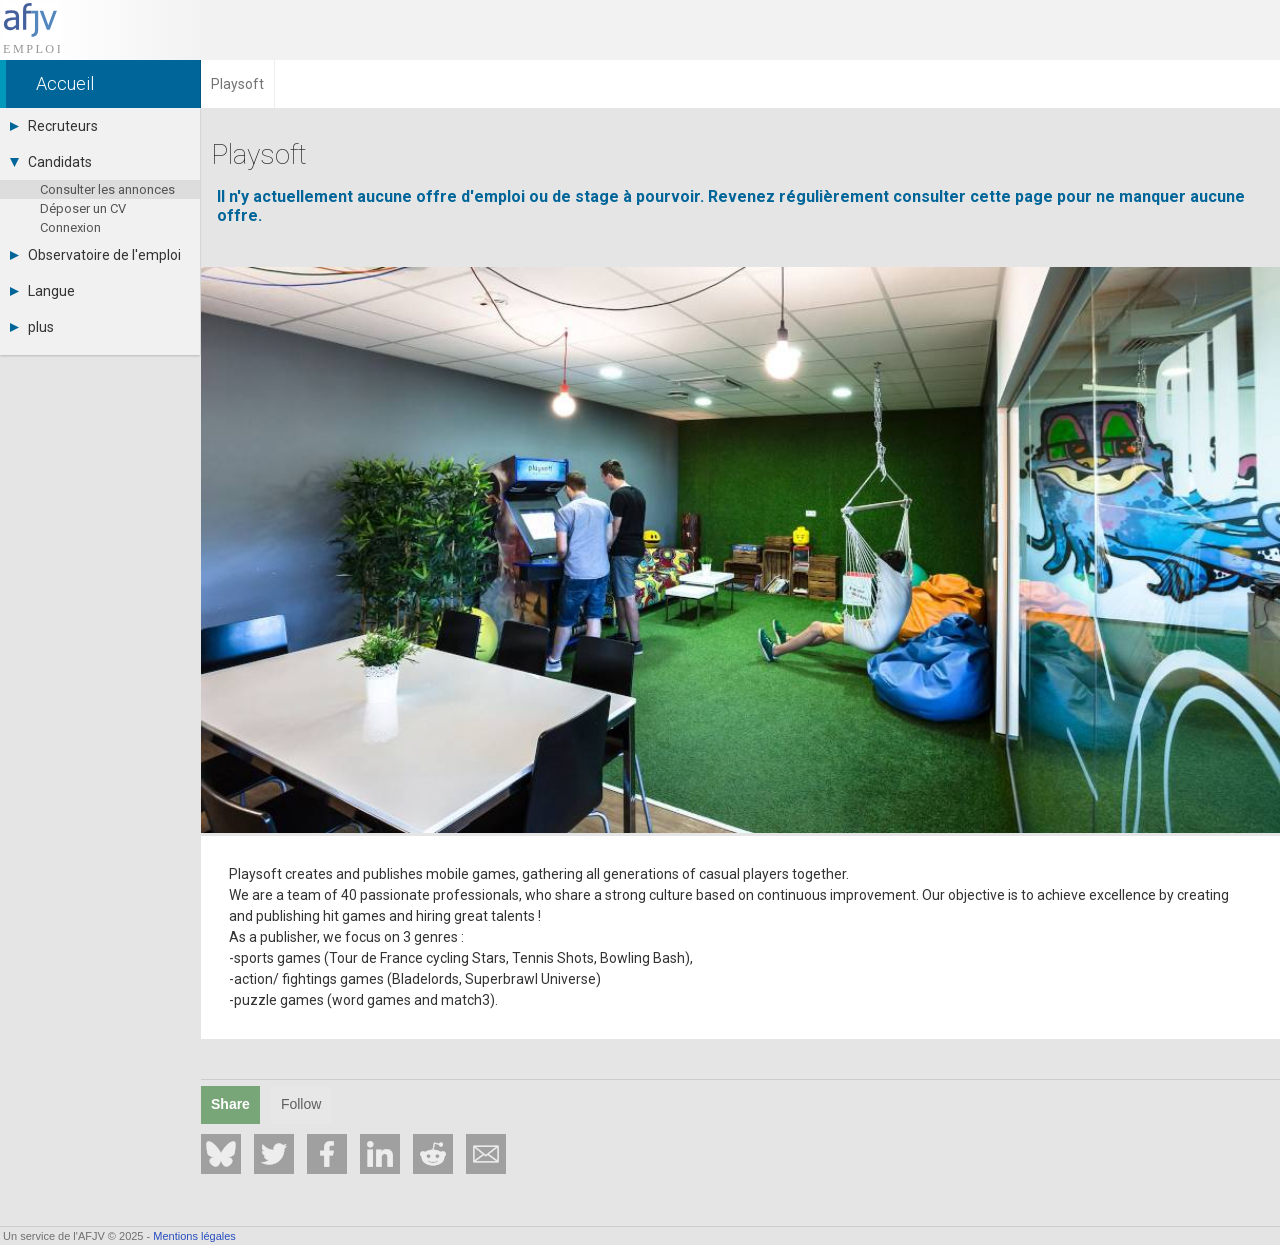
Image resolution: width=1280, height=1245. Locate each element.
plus (32, 327)
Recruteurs (54, 126)
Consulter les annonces (107, 189)
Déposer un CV (83, 208)
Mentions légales (194, 1236)
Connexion (70, 227)
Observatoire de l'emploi (95, 255)
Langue (42, 291)
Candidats (51, 162)
